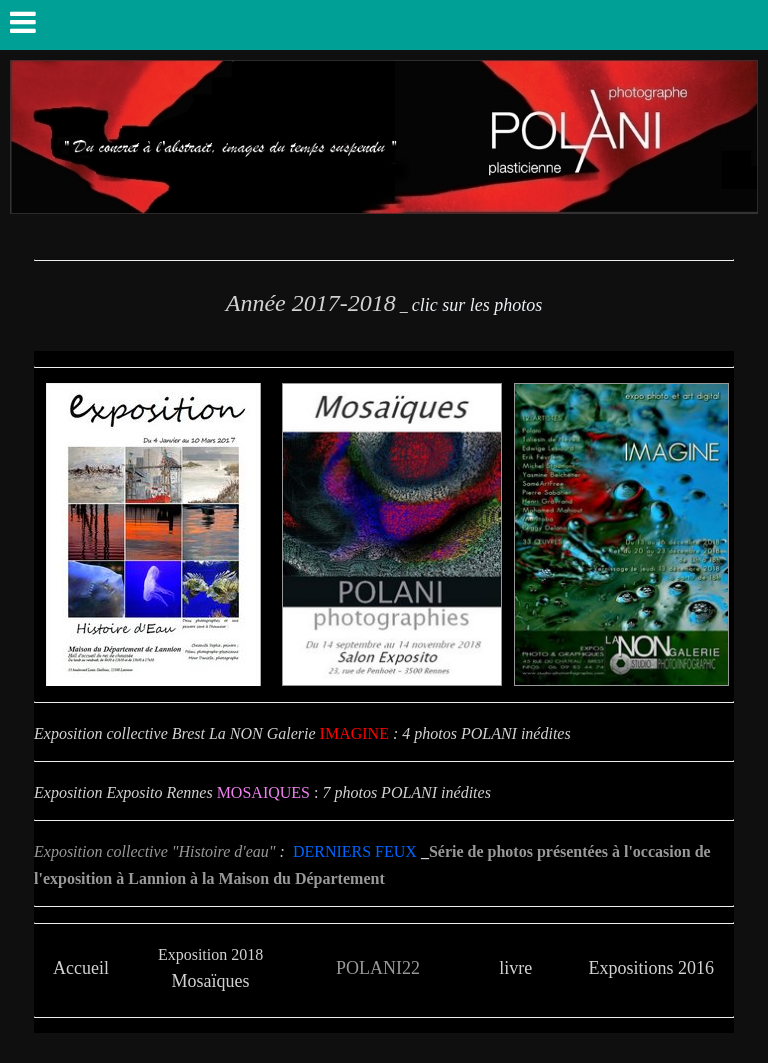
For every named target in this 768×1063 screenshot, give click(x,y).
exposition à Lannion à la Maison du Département (214, 878)
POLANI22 (378, 968)
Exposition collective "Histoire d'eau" (155, 851)
